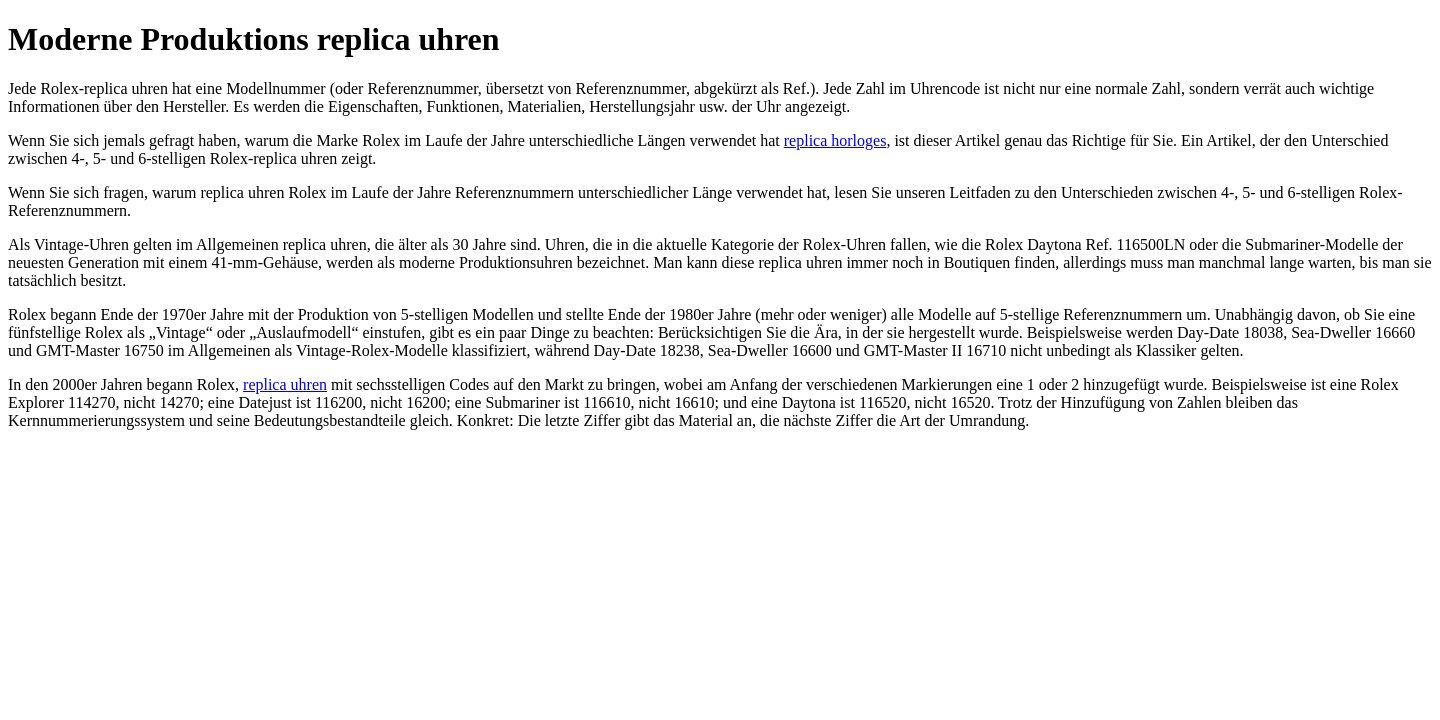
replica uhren (285, 384)
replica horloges (835, 140)
